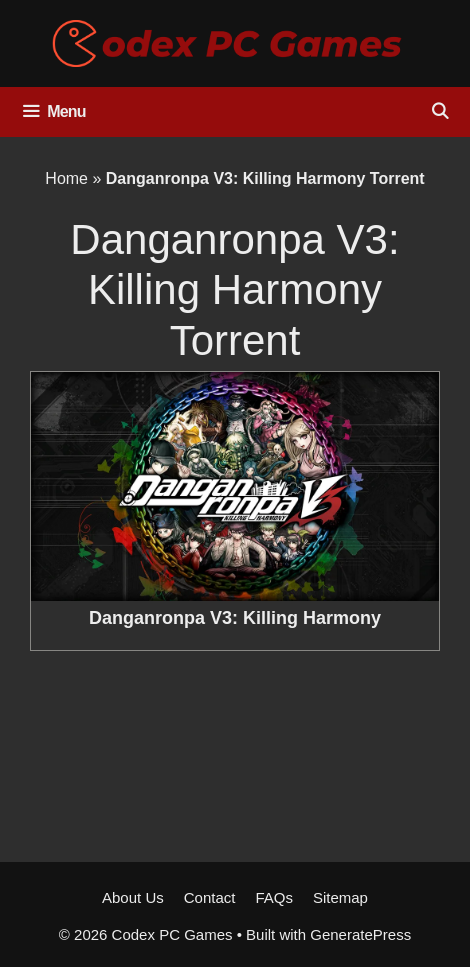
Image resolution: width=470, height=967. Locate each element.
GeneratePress (360, 934)
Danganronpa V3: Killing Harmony (235, 618)
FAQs (274, 897)
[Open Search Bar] (439, 112)
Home (66, 178)
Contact (210, 897)
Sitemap (340, 897)
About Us (133, 897)
